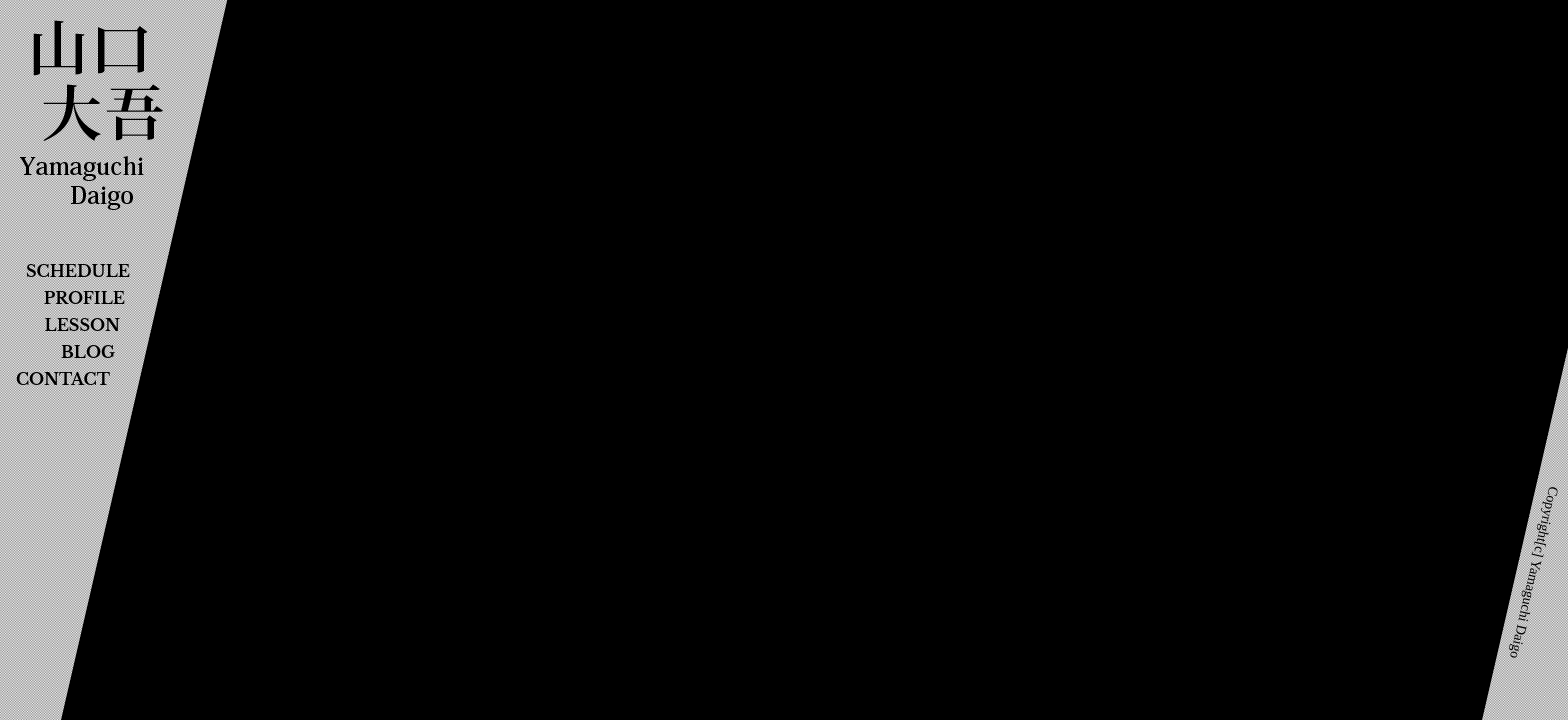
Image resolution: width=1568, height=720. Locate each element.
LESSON (82, 325)
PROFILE (84, 298)
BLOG (88, 352)
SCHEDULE (78, 271)
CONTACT (63, 379)
